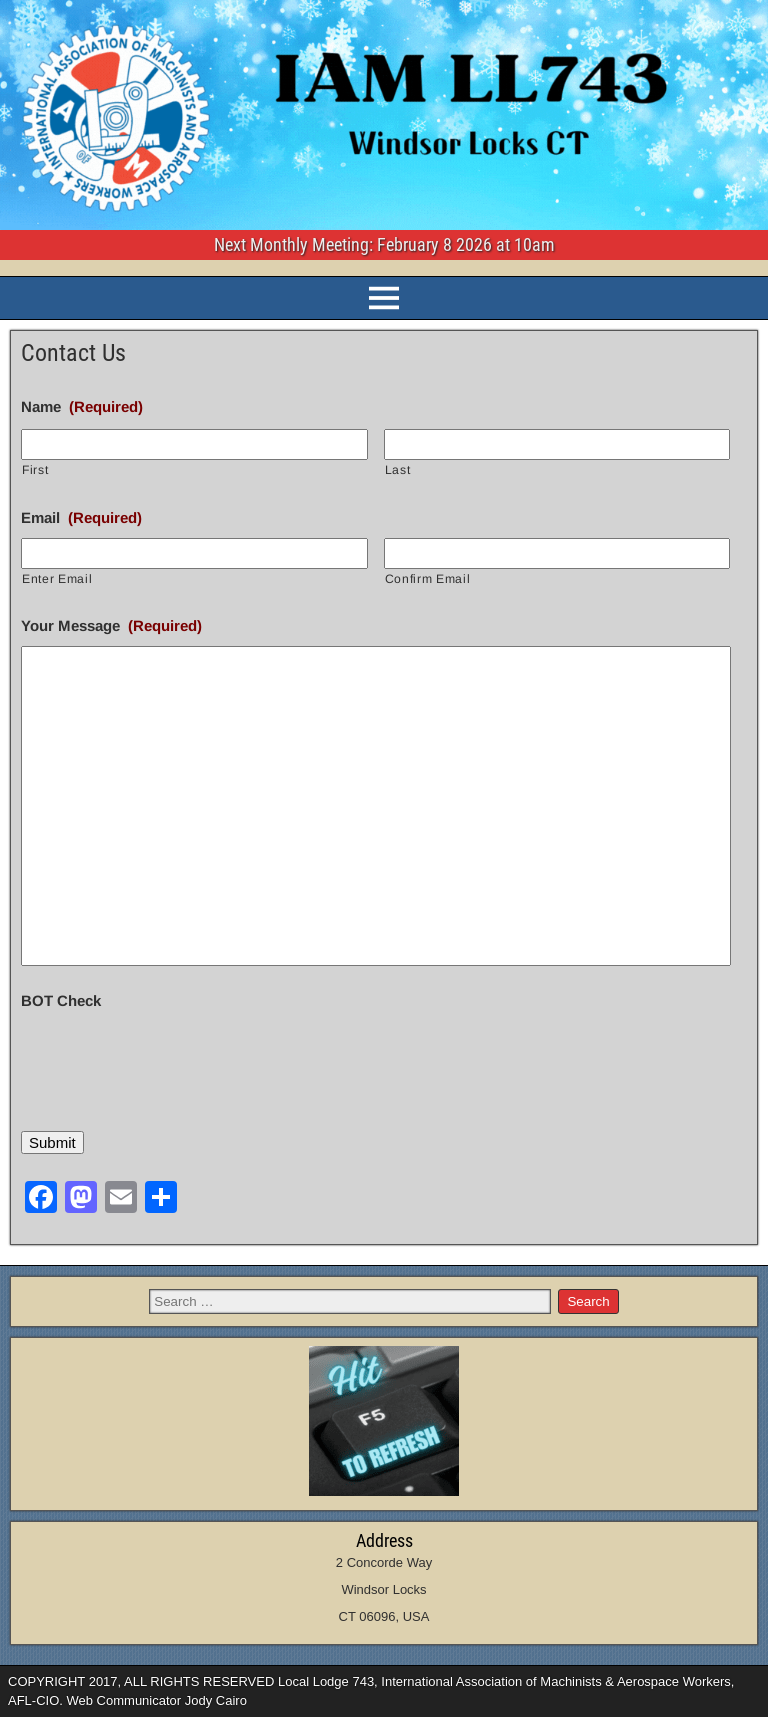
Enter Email (57, 579)
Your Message (111, 625)
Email (81, 517)
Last (398, 470)
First (35, 470)
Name (82, 406)
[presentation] (173, 1060)
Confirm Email (428, 579)
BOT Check (61, 1000)
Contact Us (73, 353)
